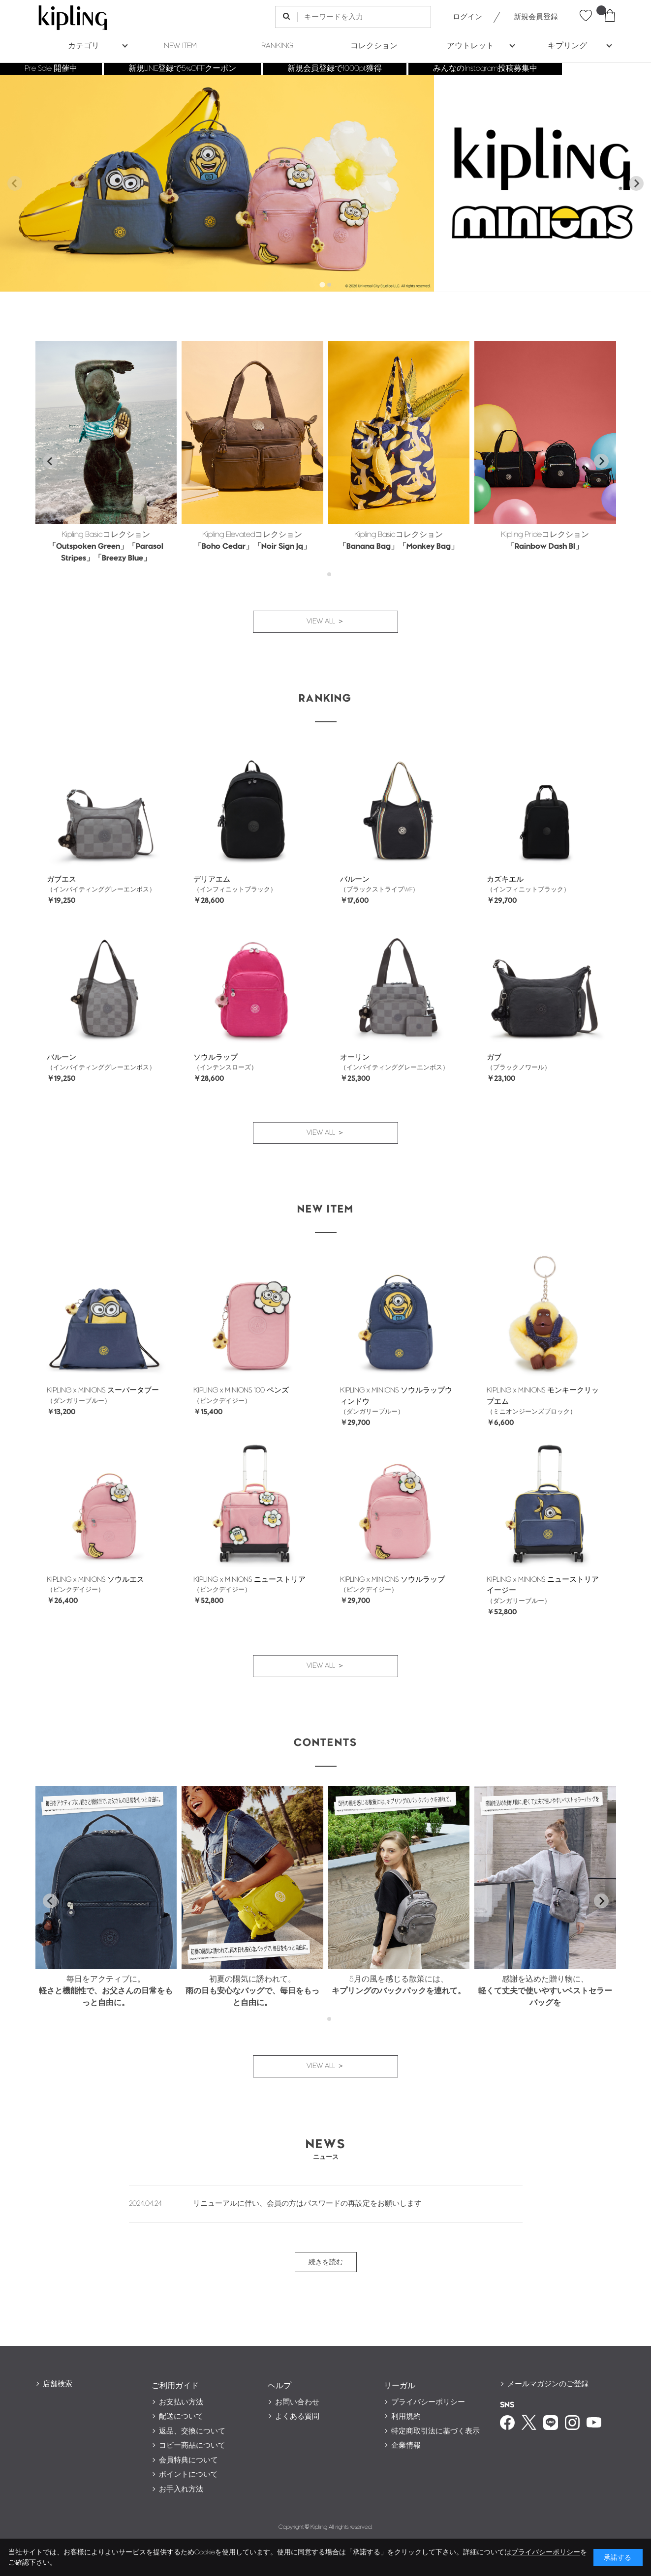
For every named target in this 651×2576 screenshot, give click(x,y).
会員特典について (188, 2460)
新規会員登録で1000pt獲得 (334, 68)
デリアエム (211, 879)
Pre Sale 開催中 (51, 68)
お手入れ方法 (181, 2489)
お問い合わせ (297, 2402)
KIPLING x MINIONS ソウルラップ (392, 1579)
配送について (181, 2416)
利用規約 (406, 2416)
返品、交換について (192, 2431)
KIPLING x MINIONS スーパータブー (103, 1390)
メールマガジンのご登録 (548, 2384)
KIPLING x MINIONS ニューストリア (249, 1579)
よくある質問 (297, 2416)
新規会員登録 (536, 17)
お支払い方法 (181, 2402)
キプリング (567, 46)
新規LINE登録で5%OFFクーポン (182, 68)
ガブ (494, 1057)
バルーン (355, 879)
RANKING (277, 46)
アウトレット (470, 46)
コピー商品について (192, 2445)
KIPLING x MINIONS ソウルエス (95, 1579)
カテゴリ (83, 46)
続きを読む (326, 2262)
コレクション (374, 46)
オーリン (355, 1057)
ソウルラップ (215, 1057)
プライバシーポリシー (428, 2402)
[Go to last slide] (50, 461)
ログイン (467, 17)
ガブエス (61, 879)
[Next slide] (636, 183)
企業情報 (406, 2445)
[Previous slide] (14, 183)
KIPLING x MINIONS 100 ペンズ (241, 1390)
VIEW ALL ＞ (325, 621)
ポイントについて (188, 2474)
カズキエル (505, 879)
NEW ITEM (180, 46)
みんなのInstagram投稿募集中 (485, 68)
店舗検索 (57, 2384)
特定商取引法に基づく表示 (435, 2431)
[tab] (322, 284)
